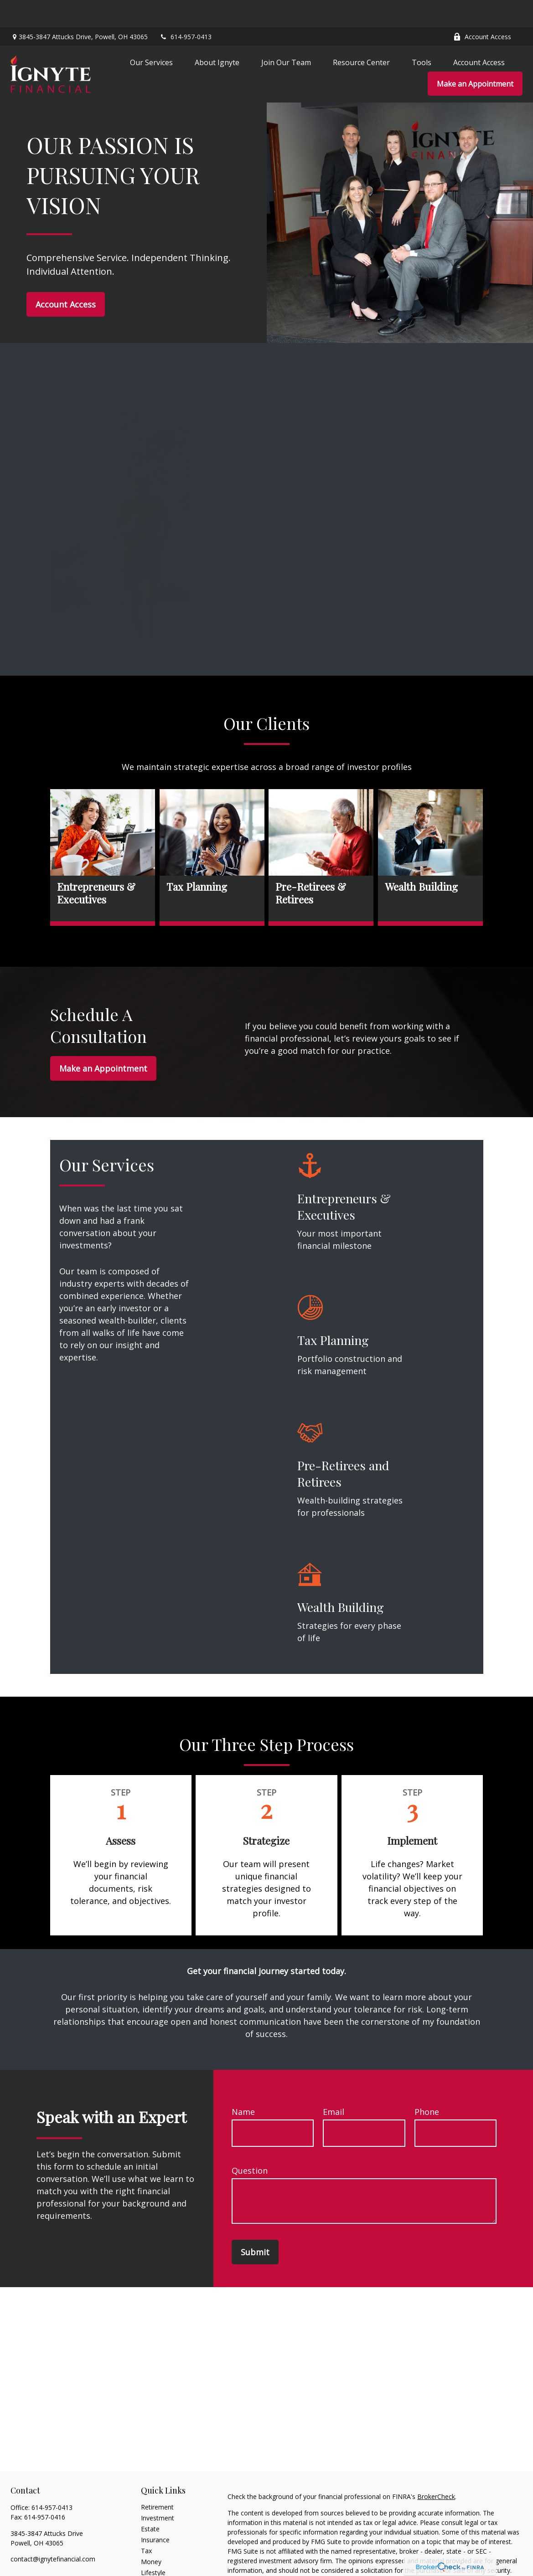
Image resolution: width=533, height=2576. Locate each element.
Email (333, 2084)
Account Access (482, 9)
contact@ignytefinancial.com (52, 2531)
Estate (150, 2501)
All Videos (155, 2567)
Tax (146, 2523)
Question (250, 2143)
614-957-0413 (185, 9)
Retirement (157, 2479)
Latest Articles (162, 2556)
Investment (157, 2490)
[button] (151, 34)
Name (243, 2084)
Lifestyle (153, 2545)
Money (151, 2534)
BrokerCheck (436, 2469)
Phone (426, 2084)
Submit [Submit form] (255, 2224)
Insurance (155, 2512)
